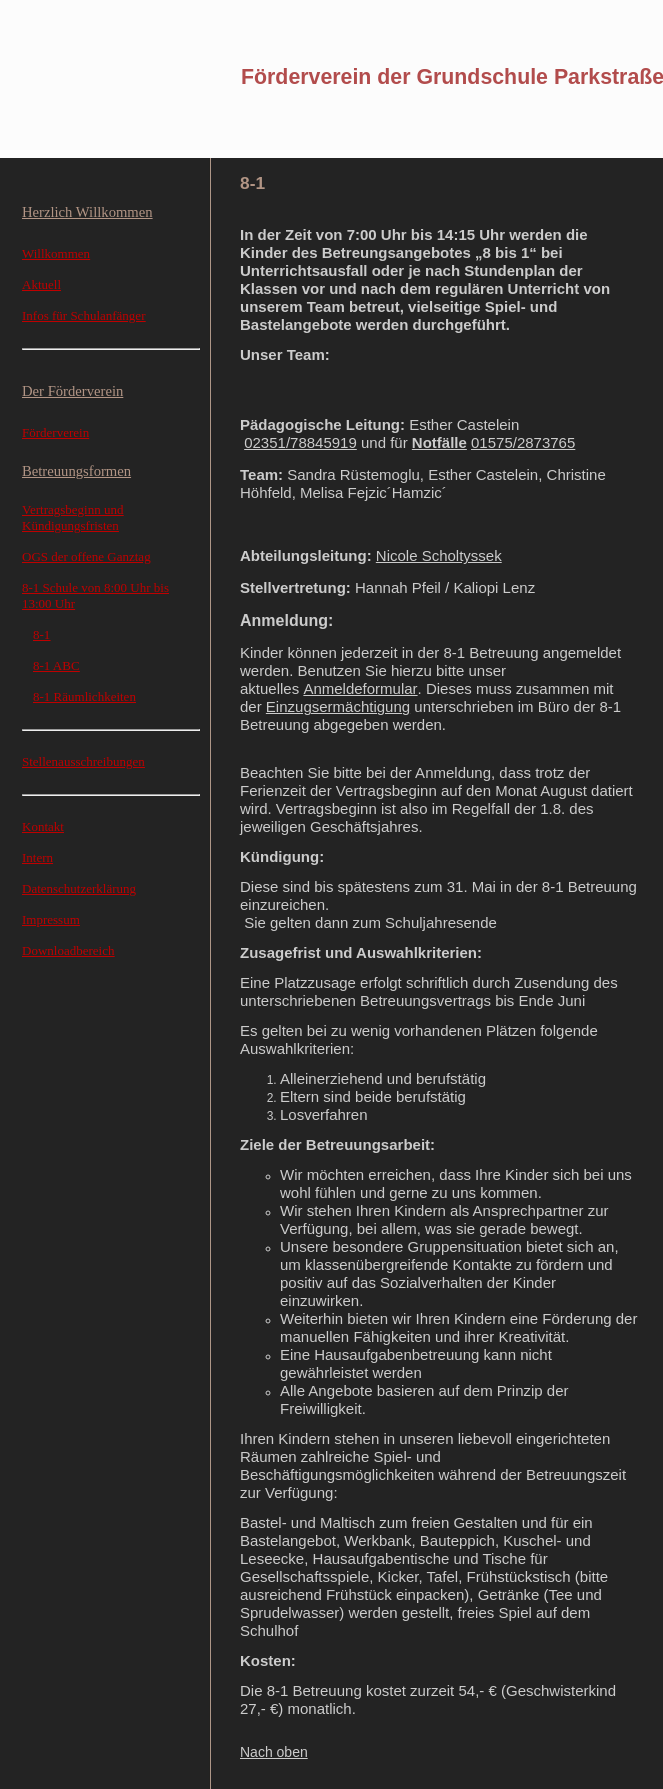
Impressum (51, 919)
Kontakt (43, 826)
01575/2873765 (523, 442)
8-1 (41, 634)
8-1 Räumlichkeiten (84, 696)
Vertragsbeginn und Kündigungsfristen (72, 517)
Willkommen (56, 253)
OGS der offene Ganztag (86, 556)
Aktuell (41, 284)
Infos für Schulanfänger (83, 315)
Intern (37, 857)
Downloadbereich (68, 950)
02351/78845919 (300, 442)
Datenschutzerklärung (79, 888)
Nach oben (274, 1752)
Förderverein (55, 432)
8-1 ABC (56, 665)
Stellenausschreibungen (83, 761)
